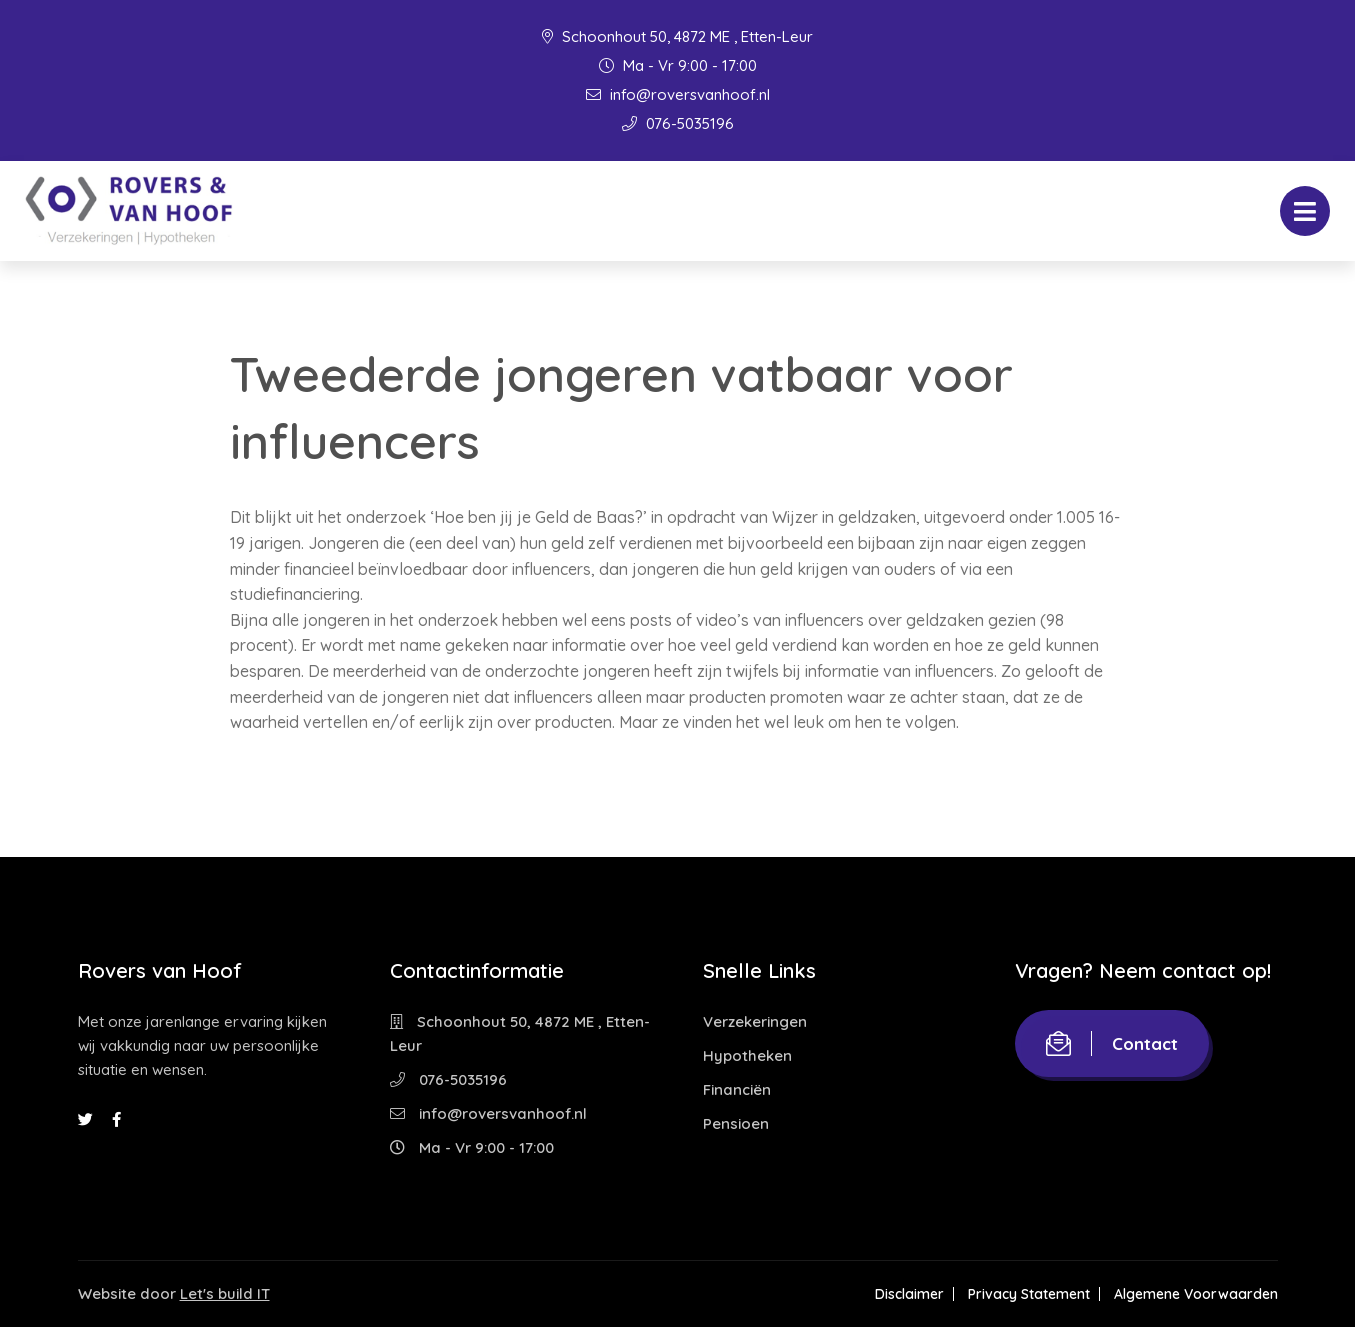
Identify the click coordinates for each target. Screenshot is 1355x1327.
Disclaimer (909, 1294)
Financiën (737, 1089)
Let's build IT (225, 1293)
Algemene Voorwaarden (1196, 1294)
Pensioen (736, 1123)
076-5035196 (678, 123)
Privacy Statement (1029, 1294)
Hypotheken (747, 1055)
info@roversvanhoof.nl (678, 94)
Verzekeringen (755, 1021)
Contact (1112, 1043)
